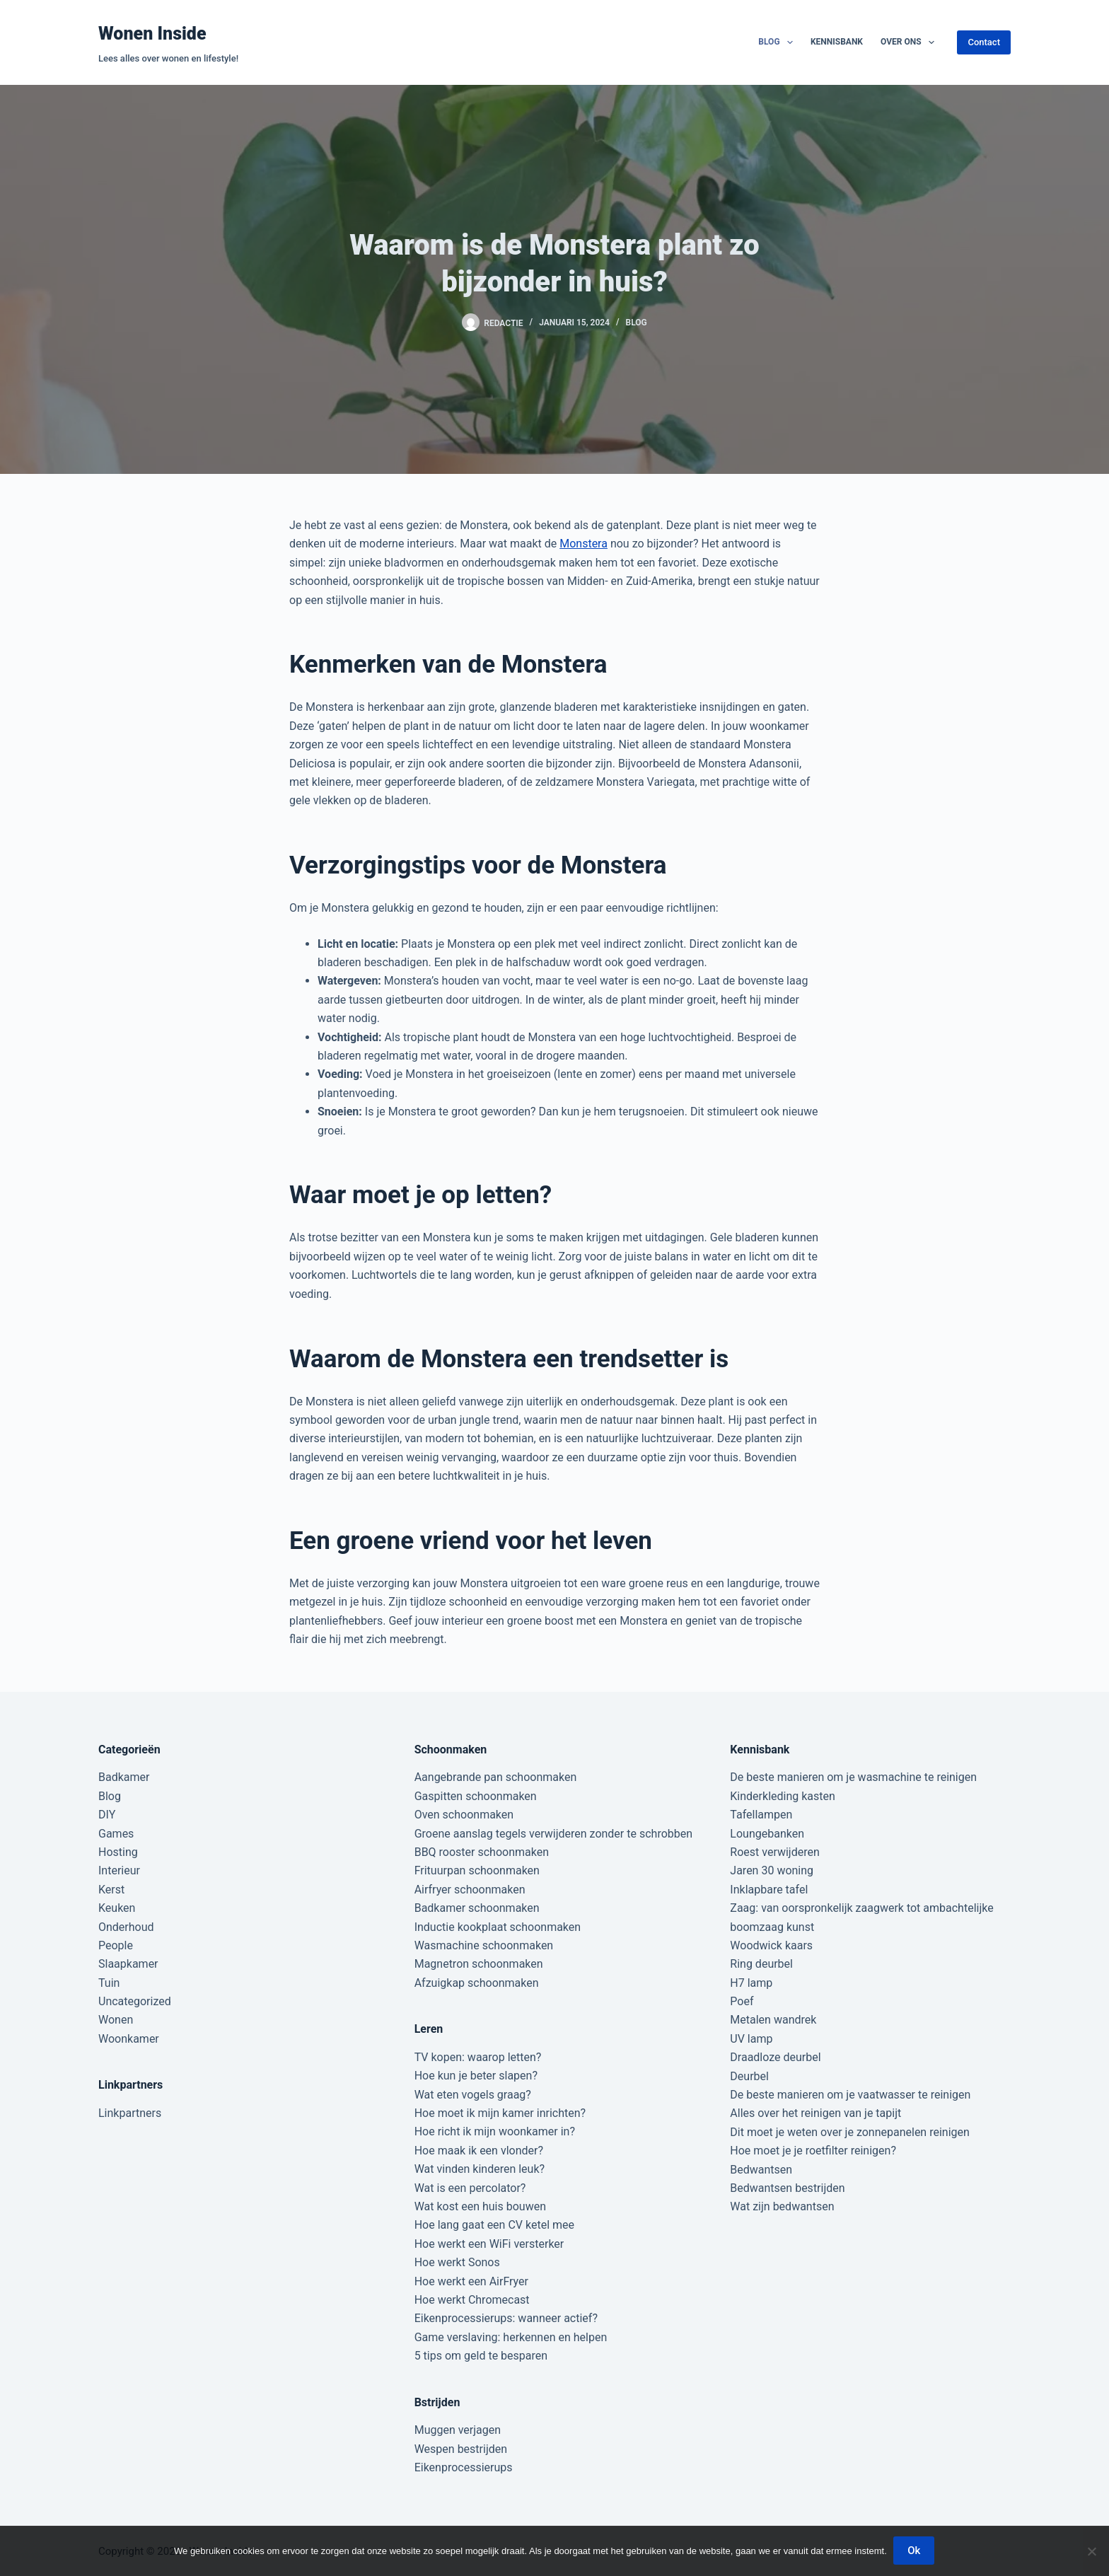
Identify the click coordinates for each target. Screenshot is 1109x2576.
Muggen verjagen (457, 2430)
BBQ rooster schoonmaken (481, 1852)
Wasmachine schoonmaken (484, 1945)
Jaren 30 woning (771, 1870)
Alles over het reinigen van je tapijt (815, 2113)
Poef (741, 2001)
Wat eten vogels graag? (472, 2094)
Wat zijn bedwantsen (782, 2206)
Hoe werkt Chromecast (472, 2300)
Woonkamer (128, 2039)
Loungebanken (767, 1833)
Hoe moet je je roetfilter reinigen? (813, 2150)
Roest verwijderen (774, 1852)
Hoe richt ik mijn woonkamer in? (494, 2131)
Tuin (109, 1983)
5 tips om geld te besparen (480, 2355)
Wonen (115, 2019)
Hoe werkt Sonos (457, 2262)
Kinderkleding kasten (782, 1796)
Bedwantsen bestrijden (787, 2188)
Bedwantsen (761, 2169)
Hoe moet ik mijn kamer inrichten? (500, 2113)
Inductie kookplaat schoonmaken (497, 1927)
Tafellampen (761, 1814)
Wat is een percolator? (470, 2188)
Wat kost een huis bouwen (480, 2206)
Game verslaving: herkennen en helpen (511, 2337)
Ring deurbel (761, 1964)
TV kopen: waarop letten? (478, 2057)
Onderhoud (126, 1927)
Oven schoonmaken (463, 1814)
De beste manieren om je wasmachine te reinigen (853, 1777)
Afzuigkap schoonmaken (476, 1983)
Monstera (583, 543)
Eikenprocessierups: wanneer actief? (506, 2318)
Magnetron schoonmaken (478, 1964)
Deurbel (749, 2076)
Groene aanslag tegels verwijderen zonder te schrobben (553, 1833)
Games (116, 1833)
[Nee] (1091, 2551)
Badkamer (123, 1777)
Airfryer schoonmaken (470, 1889)
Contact (984, 42)
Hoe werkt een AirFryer (471, 2281)
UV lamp (751, 2039)
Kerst (111, 1889)
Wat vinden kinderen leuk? (479, 2169)
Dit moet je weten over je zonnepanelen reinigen (850, 2132)
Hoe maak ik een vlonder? (478, 2150)
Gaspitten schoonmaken (475, 1796)
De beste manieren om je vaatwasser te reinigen (850, 2094)
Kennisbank (837, 42)
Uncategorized (134, 2001)
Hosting (118, 1852)
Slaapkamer (128, 1964)
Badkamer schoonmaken (477, 1908)
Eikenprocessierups (463, 2467)
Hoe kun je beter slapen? (476, 2075)
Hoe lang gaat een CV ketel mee (494, 2225)
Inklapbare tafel (769, 1889)
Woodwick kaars (771, 1945)
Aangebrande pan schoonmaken (495, 1777)
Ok (914, 2551)
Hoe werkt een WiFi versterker (489, 2244)
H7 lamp (751, 1983)
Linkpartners (129, 2113)
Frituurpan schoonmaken (477, 1870)
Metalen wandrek (773, 2019)
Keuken (116, 1908)
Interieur (119, 1870)
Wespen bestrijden (460, 2449)
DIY (106, 1814)
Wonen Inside (152, 33)
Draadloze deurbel (775, 2057)
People (115, 1945)
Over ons (910, 42)
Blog (778, 42)
